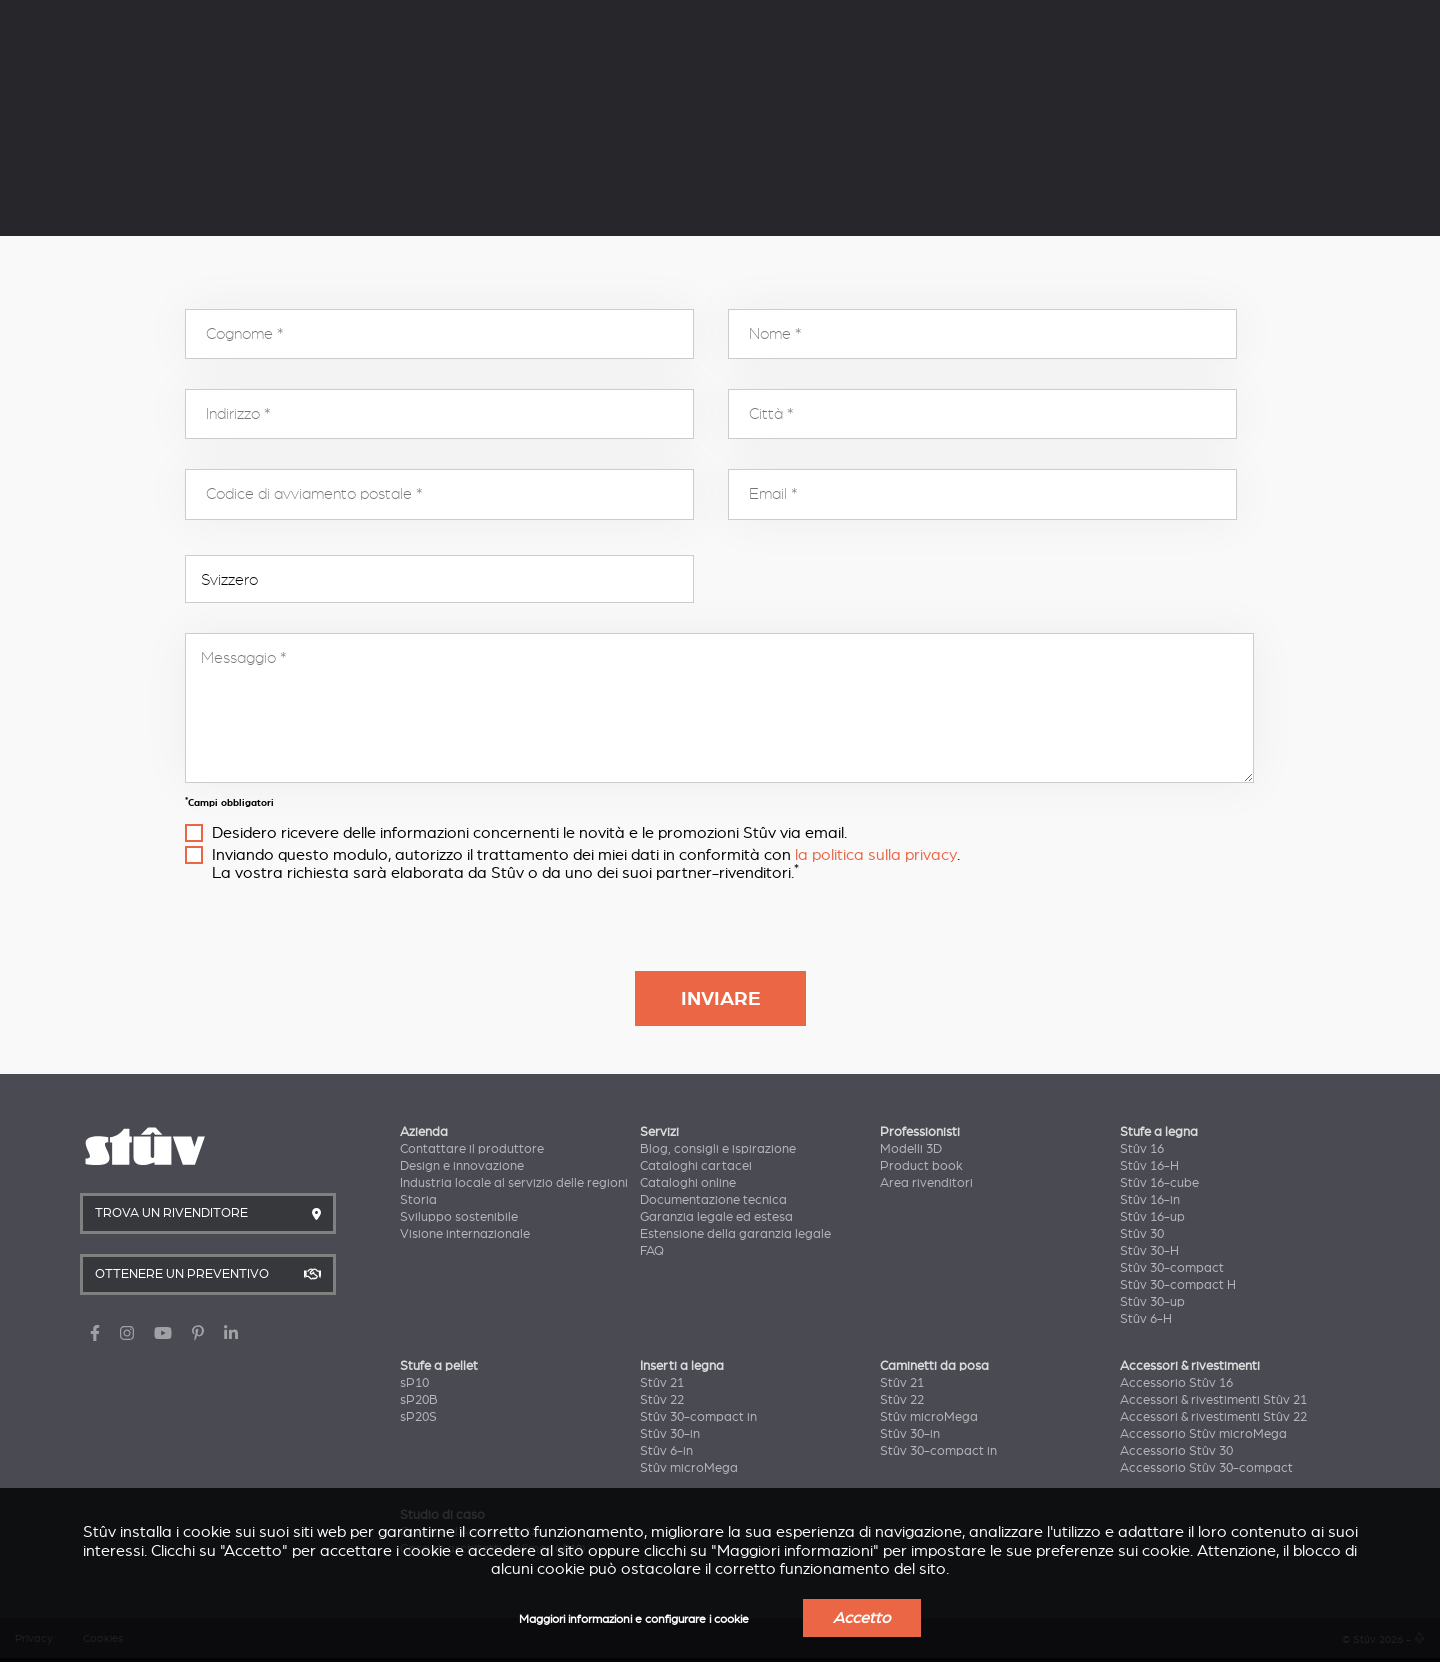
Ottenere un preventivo (1310, 80)
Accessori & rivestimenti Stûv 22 (1213, 1417)
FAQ (652, 1251)
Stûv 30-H (1149, 1251)
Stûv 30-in (670, 1434)
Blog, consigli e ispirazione (718, 1149)
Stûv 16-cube (1159, 1183)
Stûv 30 (1142, 1234)
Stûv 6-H (1146, 1319)
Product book (921, 1166)
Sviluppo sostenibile (459, 1217)
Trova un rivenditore (1117, 80)
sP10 (414, 1383)
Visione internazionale (465, 1234)
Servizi (311, 17)
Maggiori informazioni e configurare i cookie (634, 1619)
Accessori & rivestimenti (1190, 1366)
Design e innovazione (462, 1166)
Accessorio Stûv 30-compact (1206, 1468)
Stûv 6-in (666, 1451)
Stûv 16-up (1152, 1217)
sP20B (419, 1400)
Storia (418, 1200)
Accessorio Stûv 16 (1176, 1383)
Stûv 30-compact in (698, 1417)
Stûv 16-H (1149, 1166)
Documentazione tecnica (713, 1200)
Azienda (195, 17)
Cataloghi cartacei (696, 1166)
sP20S (418, 1417)
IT (1162, 19)
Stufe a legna (218, 77)
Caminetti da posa (934, 1366)
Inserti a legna (585, 77)
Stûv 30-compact (1172, 1268)
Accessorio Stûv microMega (1203, 1434)
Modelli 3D (911, 1149)
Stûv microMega (689, 1468)
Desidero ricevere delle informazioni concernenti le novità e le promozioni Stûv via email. (529, 833)
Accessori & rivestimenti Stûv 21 (1213, 1400)
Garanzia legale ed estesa (716, 1217)
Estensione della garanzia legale (735, 1234)
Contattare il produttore (472, 1149)
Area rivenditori (926, 1183)
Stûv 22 (662, 1400)
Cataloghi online (688, 1183)
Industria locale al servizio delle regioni (514, 1183)
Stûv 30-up (1152, 1302)
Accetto (862, 1618)
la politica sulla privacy (876, 855)
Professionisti (442, 17)
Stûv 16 (1142, 1149)
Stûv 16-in (1150, 1200)
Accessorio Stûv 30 (1176, 1451)
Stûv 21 (662, 1383)
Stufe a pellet (400, 77)
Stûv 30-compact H (1178, 1285)
